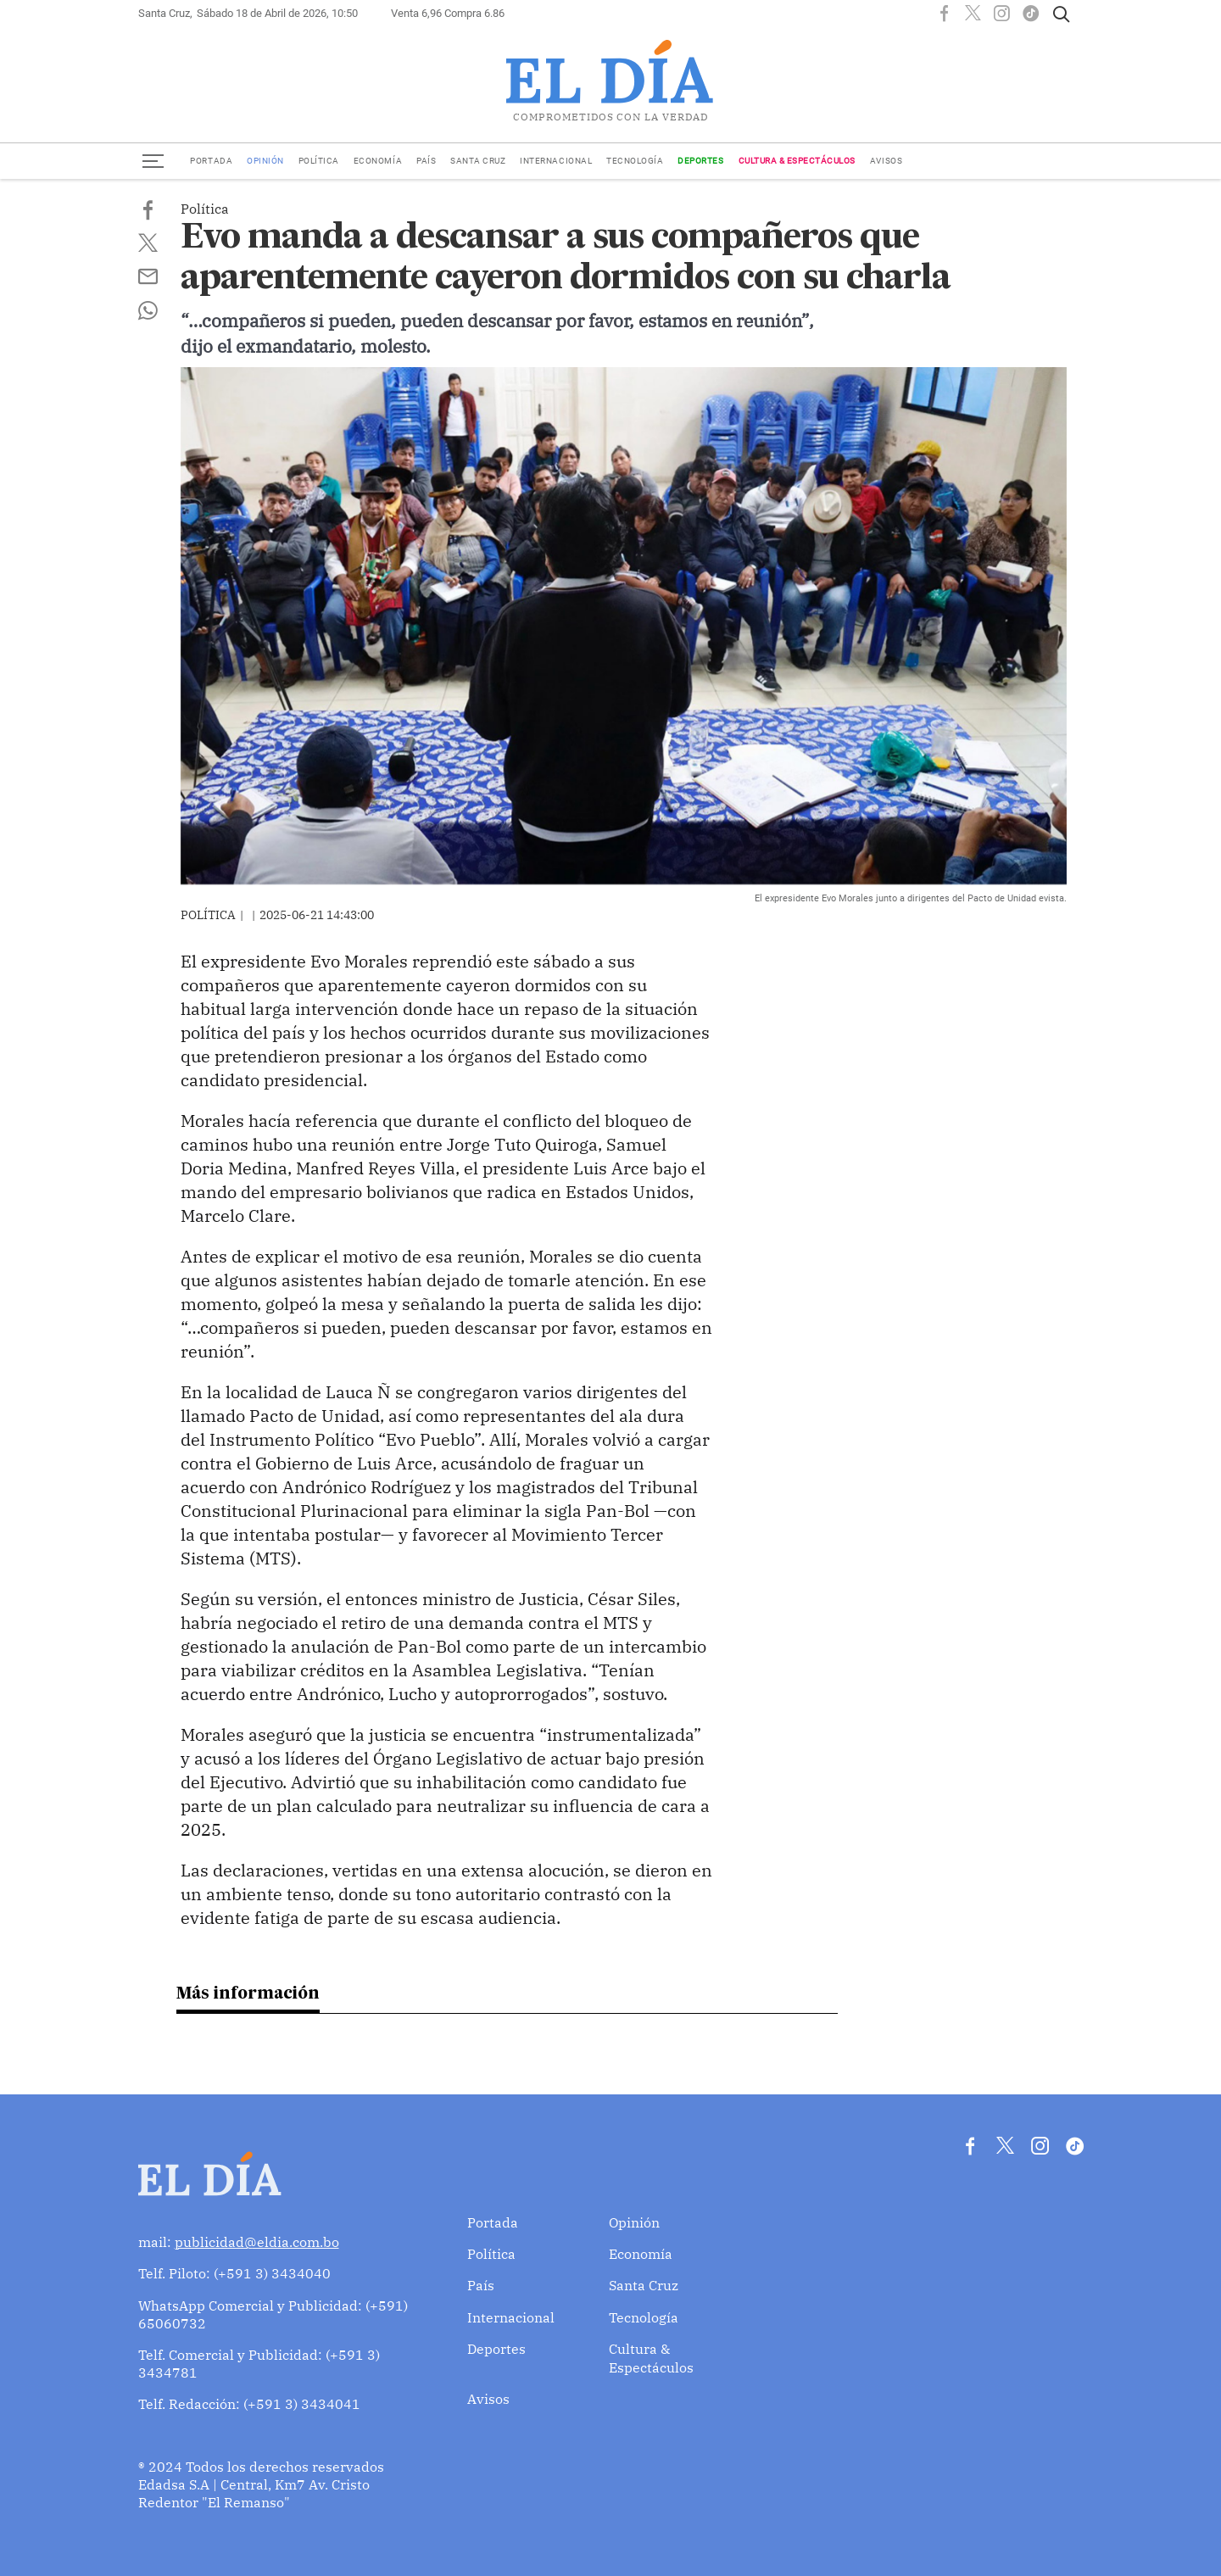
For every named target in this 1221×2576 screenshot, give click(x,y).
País (426, 160)
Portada (211, 160)
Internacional (556, 160)
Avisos (886, 160)
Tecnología (634, 160)
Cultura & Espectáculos (797, 160)
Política (318, 160)
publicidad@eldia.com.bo (257, 2241)
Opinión (265, 160)
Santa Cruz (477, 160)
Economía (378, 160)
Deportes (700, 160)
